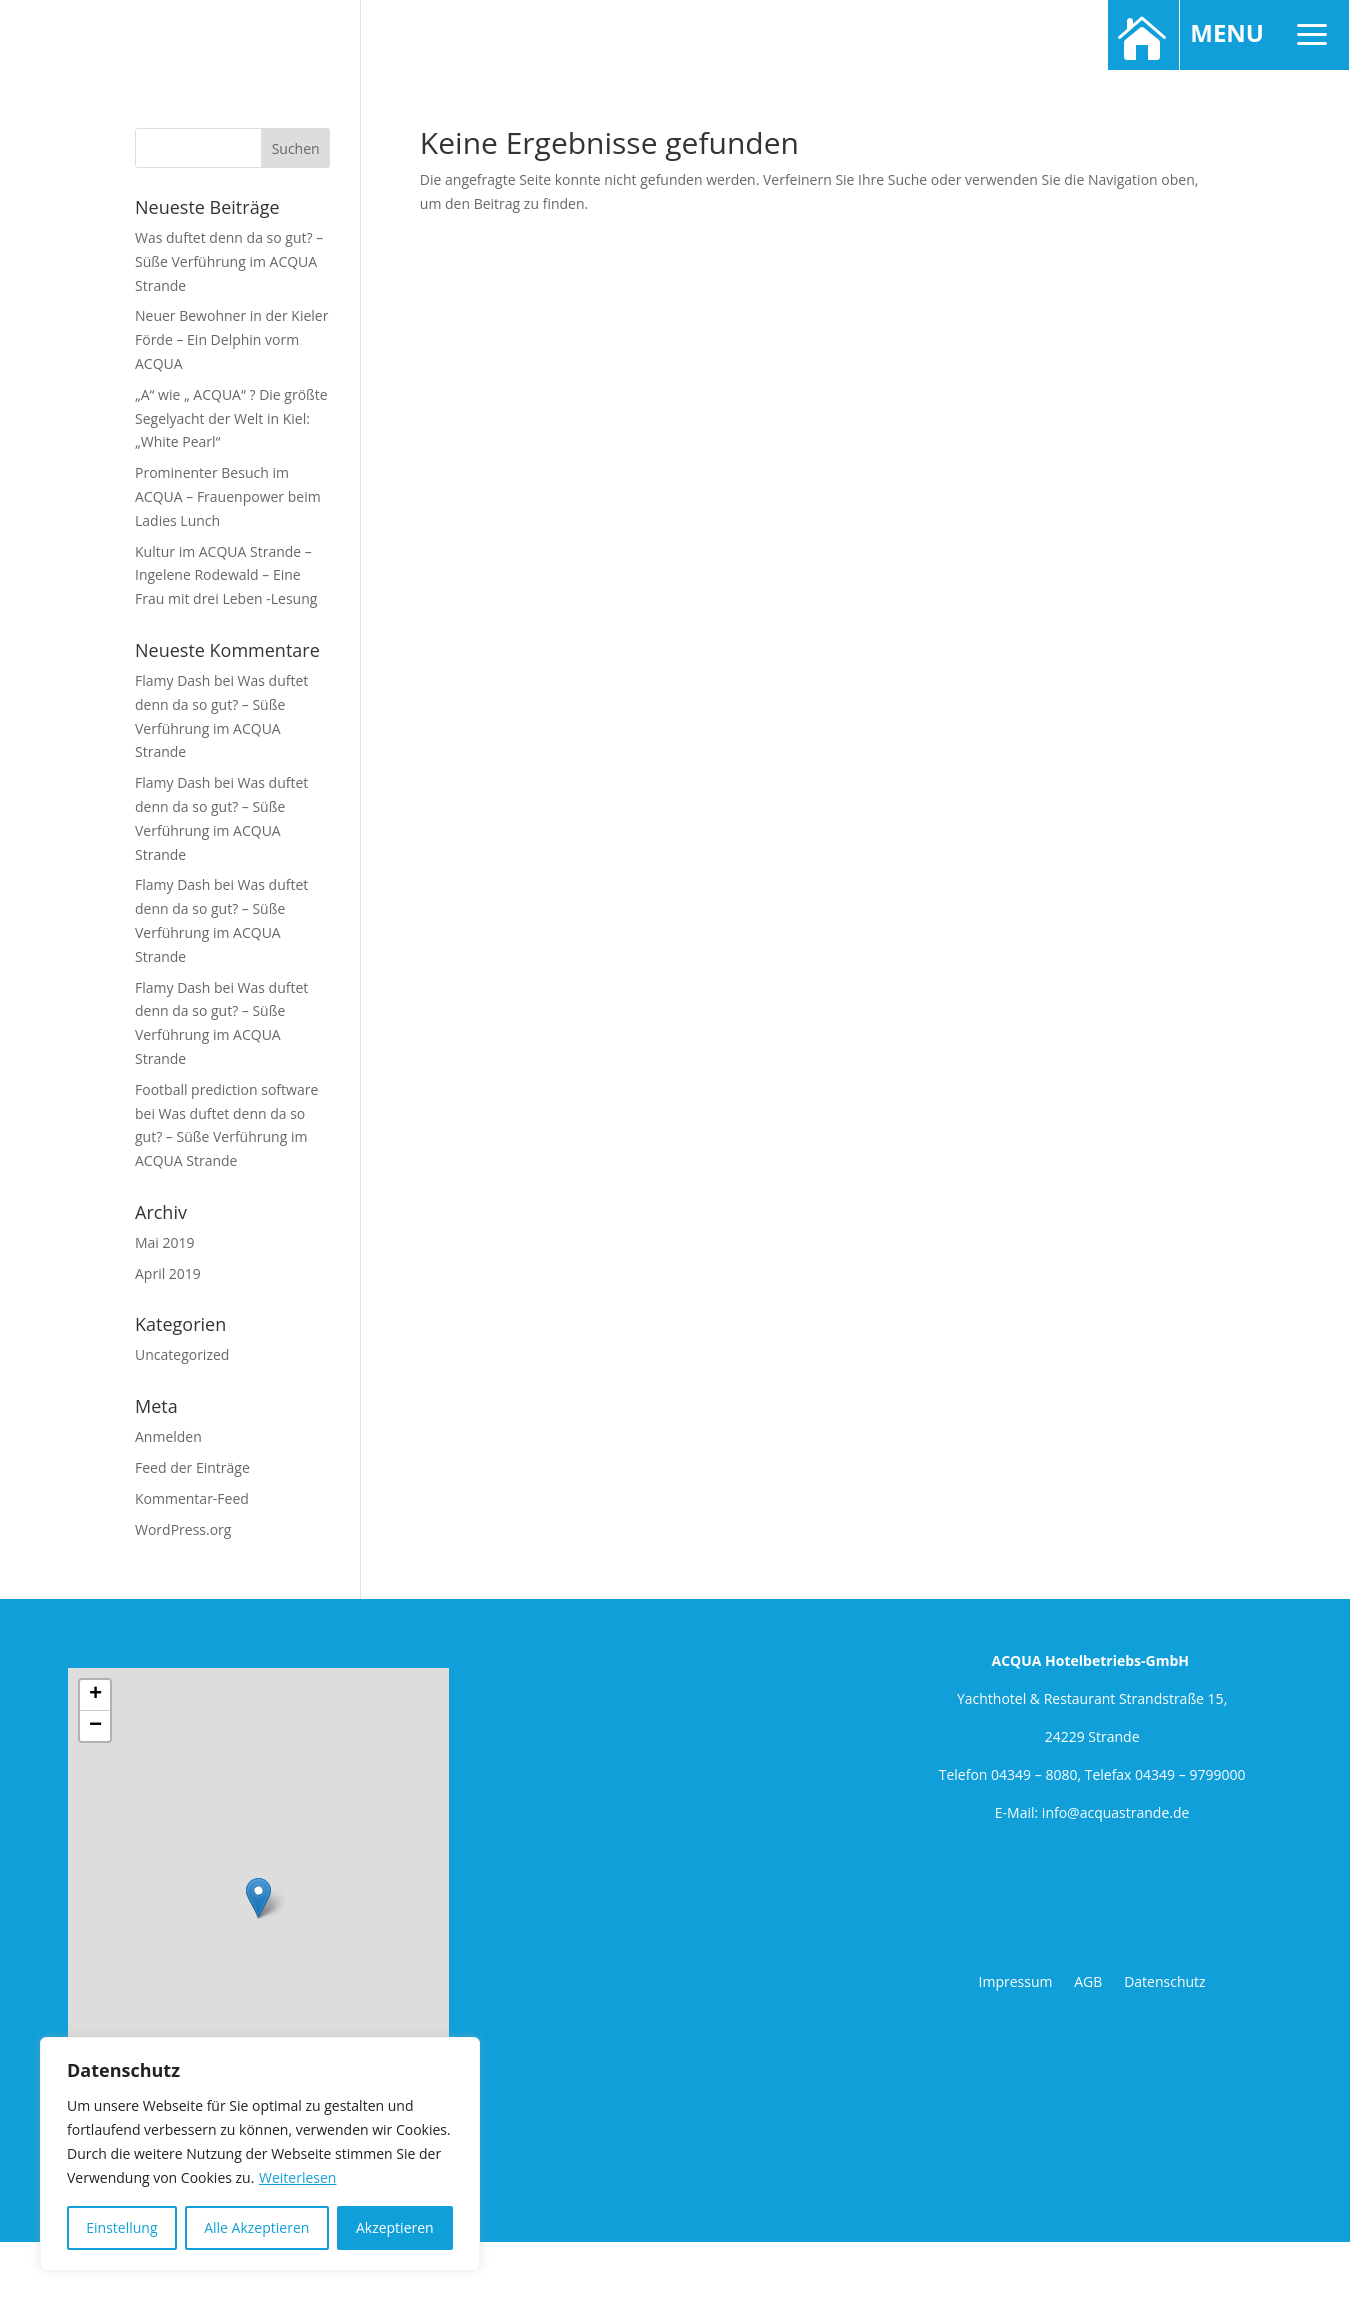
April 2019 (168, 1273)
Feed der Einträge (192, 1467)
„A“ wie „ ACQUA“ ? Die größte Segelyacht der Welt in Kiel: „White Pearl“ (231, 418)
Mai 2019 (165, 1242)
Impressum (1018, 1981)
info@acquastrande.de (1116, 1812)
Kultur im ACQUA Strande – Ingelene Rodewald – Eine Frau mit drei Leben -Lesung (226, 575)
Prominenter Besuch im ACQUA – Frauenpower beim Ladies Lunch (228, 496)
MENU (1263, 36)
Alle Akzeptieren (256, 2227)
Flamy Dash (172, 680)
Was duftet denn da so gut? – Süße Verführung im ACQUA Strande (229, 261)
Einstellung (121, 2227)
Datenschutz (1164, 1981)
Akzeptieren (395, 2227)
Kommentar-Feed (192, 1498)
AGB (1090, 1981)
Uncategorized (182, 1354)
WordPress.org (183, 1529)
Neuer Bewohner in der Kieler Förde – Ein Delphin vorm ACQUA (231, 339)
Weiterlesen (297, 2177)
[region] (260, 2154)
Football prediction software (226, 1089)
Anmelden (168, 1436)
